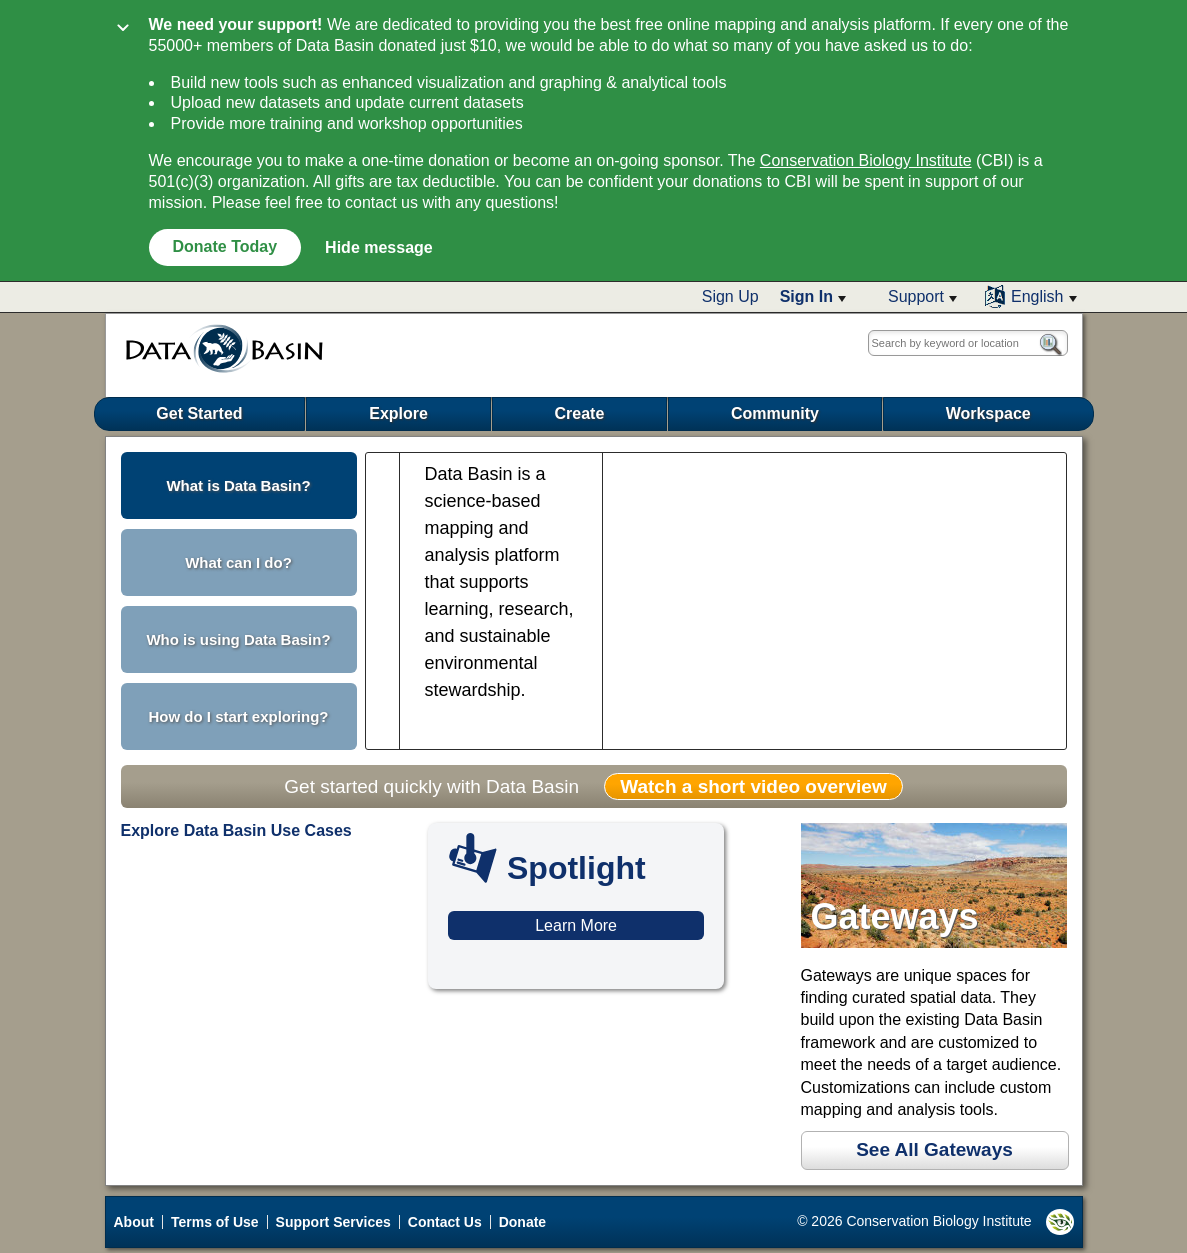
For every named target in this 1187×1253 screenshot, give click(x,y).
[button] (813, 297)
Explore (398, 413)
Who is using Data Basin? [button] (238, 639)
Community (775, 413)
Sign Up (730, 296)
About (134, 1222)
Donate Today (225, 246)
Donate (522, 1222)
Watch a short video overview (753, 786)
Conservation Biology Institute (866, 160)
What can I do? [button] (238, 562)
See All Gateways (934, 1149)
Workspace (988, 413)
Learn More (576, 925)
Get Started (199, 413)
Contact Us (445, 1222)
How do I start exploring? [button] (238, 716)
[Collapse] (123, 29)
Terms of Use (215, 1222)
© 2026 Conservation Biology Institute (935, 1222)
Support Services (333, 1222)
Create (580, 413)
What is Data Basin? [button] (238, 485)
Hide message (379, 247)
